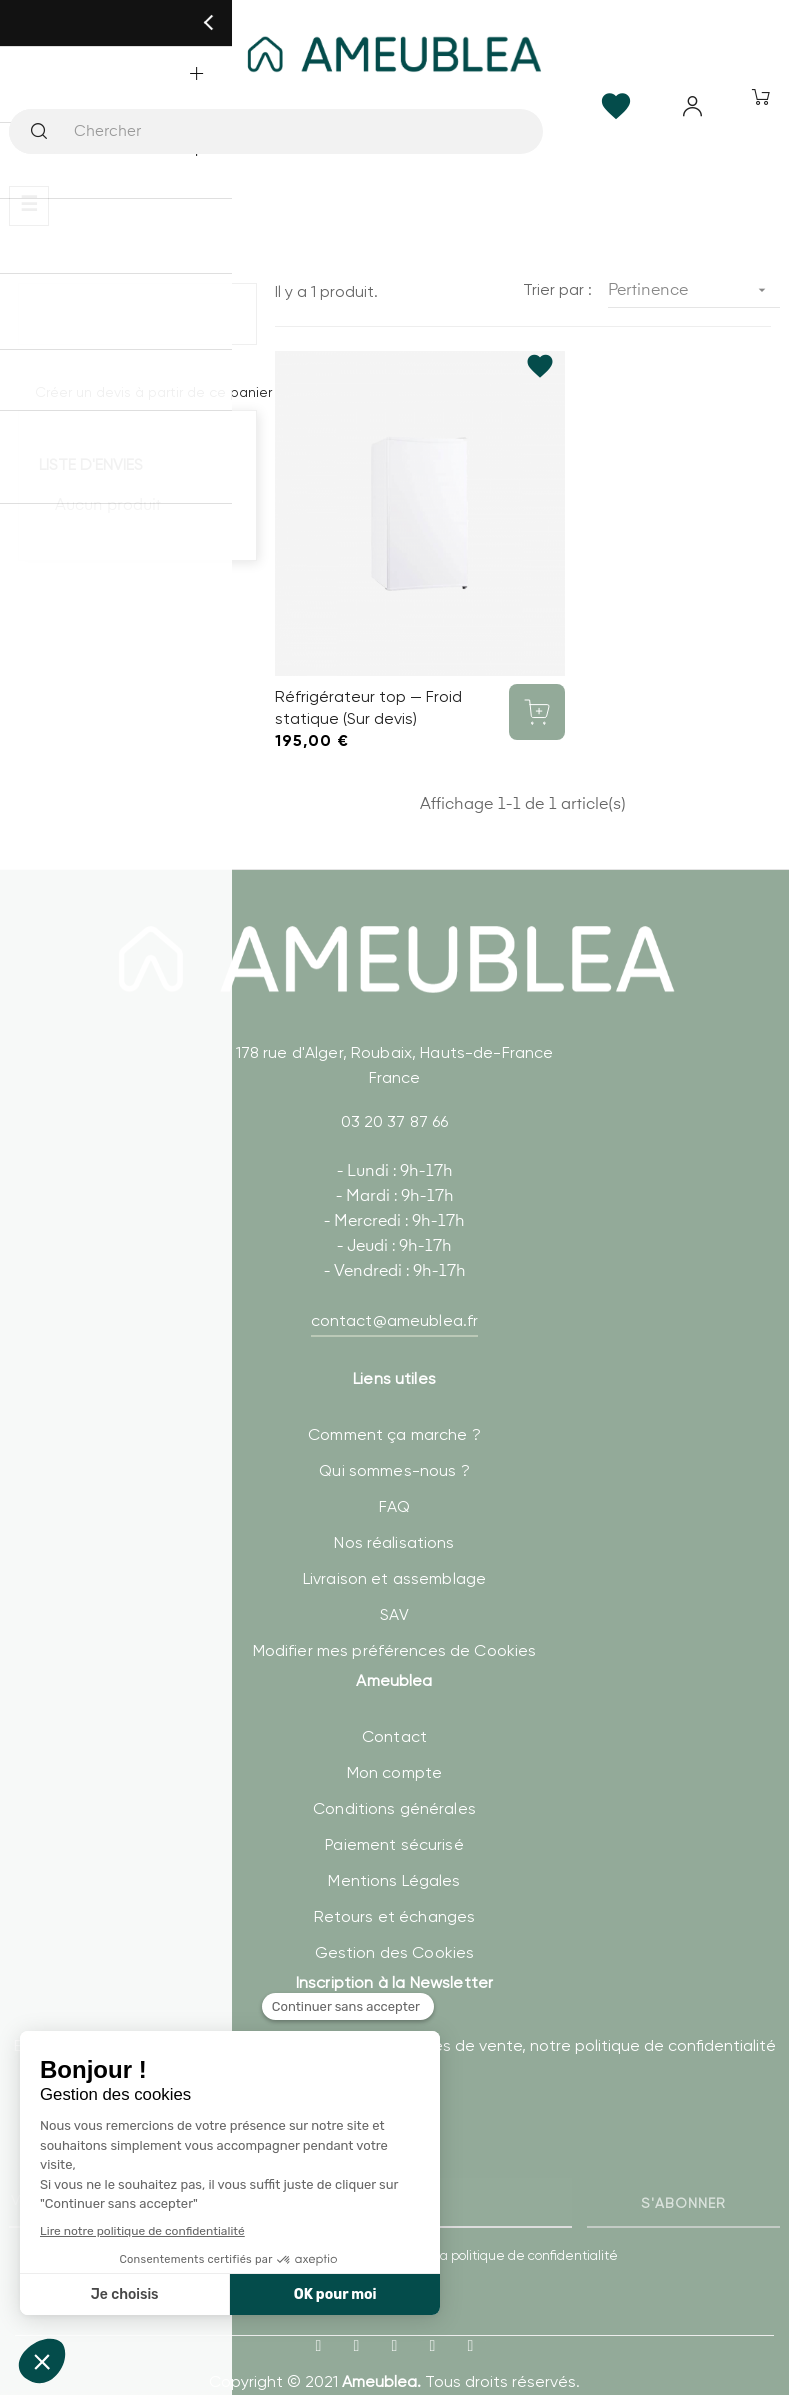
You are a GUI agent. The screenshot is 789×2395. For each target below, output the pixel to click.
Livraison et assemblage (394, 1543)
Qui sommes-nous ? (394, 1435)
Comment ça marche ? (394, 1399)
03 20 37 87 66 (395, 1086)
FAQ (394, 1471)
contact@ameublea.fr (395, 1285)
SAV (394, 1579)
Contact (394, 1700)
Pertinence (694, 290)
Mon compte (394, 1736)
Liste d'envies (91, 464)
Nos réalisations (394, 1507)
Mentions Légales (394, 1844)
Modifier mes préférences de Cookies (395, 1615)
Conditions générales (394, 1772)
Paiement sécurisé (394, 1808)
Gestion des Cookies (395, 1916)
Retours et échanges (395, 1880)
